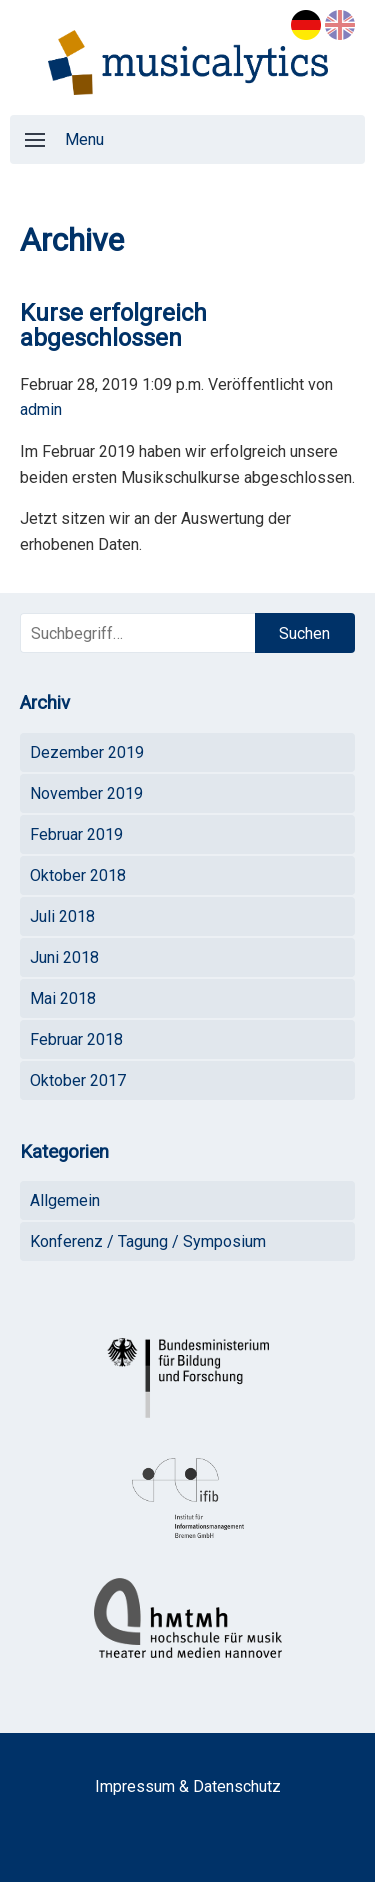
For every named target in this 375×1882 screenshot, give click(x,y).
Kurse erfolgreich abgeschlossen (113, 326)
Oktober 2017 (78, 1080)
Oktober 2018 (78, 875)
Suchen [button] (304, 633)
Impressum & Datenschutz (188, 1786)
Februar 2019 (76, 834)
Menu (64, 139)
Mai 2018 (63, 998)
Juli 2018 (62, 916)
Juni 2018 (64, 957)
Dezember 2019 (87, 752)
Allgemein (65, 1200)
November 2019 (86, 793)
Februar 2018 (76, 1039)
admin (41, 409)
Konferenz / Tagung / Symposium (148, 1241)
